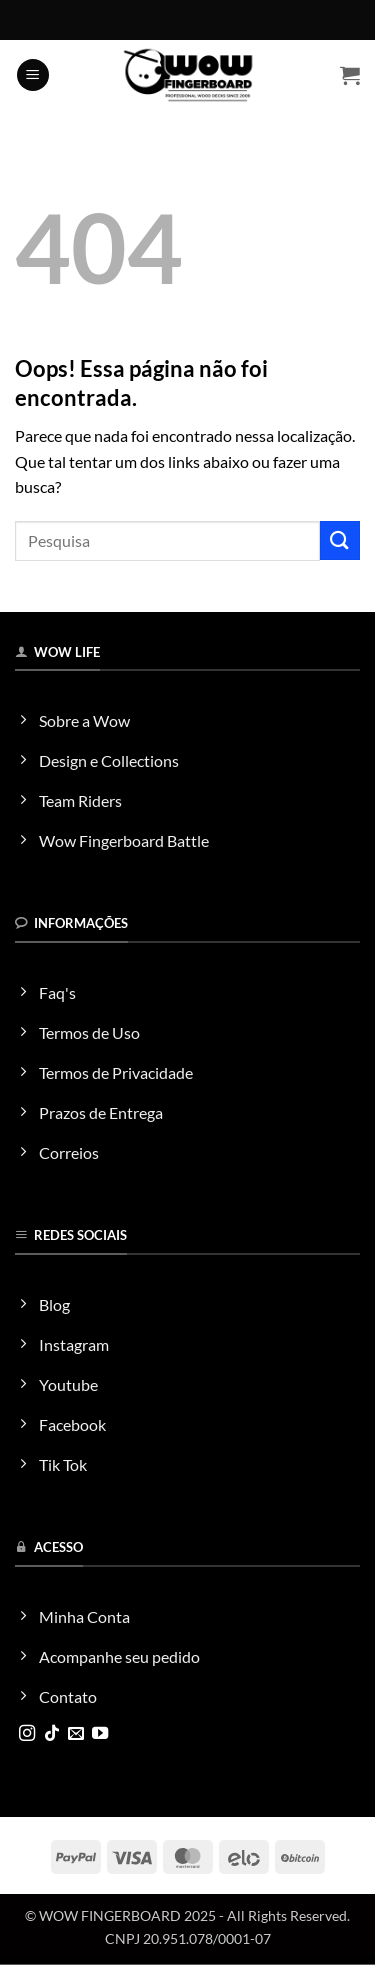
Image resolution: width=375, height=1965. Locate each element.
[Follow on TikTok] (52, 1734)
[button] (33, 75)
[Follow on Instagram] (27, 1734)
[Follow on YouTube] (100, 1734)
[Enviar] (340, 540)
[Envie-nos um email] (76, 1734)
